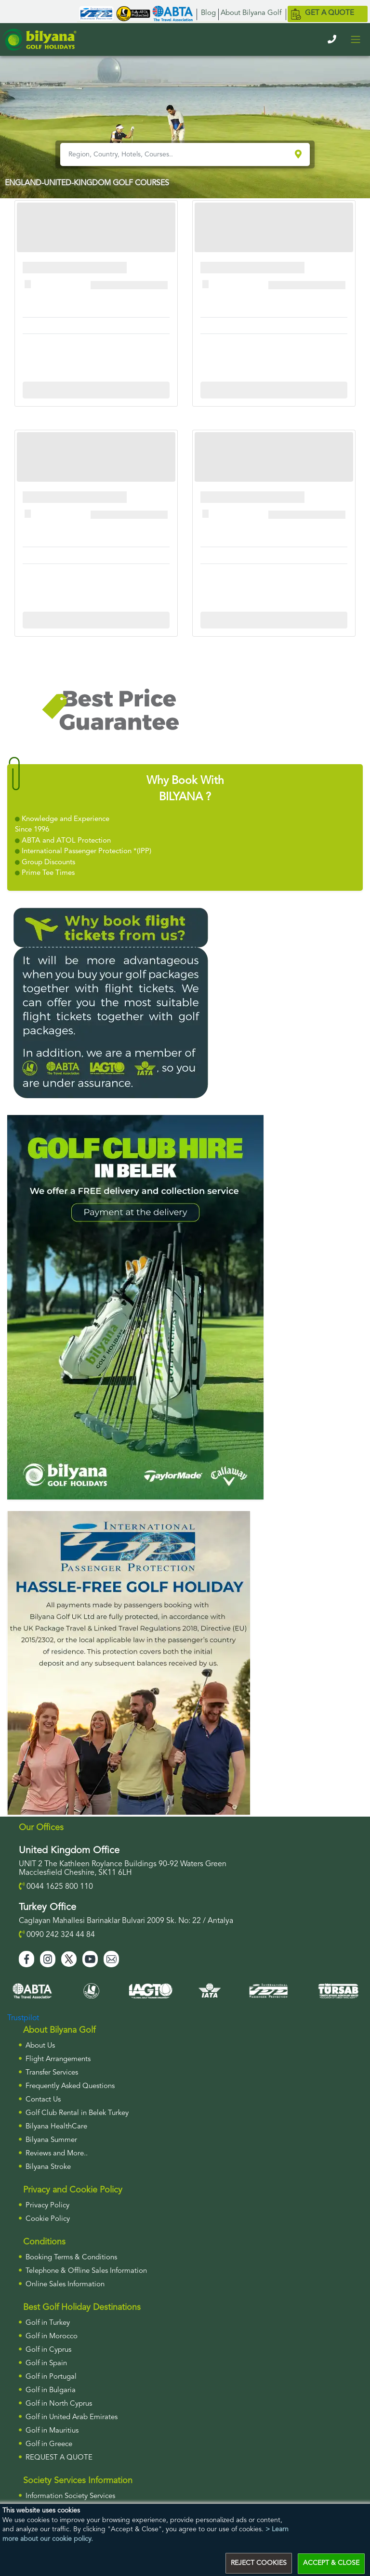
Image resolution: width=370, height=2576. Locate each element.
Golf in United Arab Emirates (72, 2417)
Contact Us (43, 2099)
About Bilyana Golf (251, 13)
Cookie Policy (48, 2219)
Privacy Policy (47, 2205)
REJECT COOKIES (259, 2563)
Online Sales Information (65, 2284)
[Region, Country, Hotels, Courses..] (176, 154)
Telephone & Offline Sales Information (86, 2271)
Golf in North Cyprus (59, 2404)
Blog (208, 13)
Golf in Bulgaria (51, 2390)
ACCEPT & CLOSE (331, 2563)
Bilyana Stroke (48, 2167)
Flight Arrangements (58, 2059)
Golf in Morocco (52, 2336)
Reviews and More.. (57, 2153)
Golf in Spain (46, 2363)
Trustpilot (23, 2018)
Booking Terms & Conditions (71, 2257)
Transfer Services (52, 2072)
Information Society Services (70, 2496)
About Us (40, 2046)
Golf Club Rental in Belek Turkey (77, 2113)
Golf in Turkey (48, 2323)
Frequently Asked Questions (70, 2086)
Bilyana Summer (51, 2140)
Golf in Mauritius (52, 2431)
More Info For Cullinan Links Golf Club (96, 389)
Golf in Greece (49, 2444)
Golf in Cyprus (48, 2350)
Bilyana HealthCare (56, 2126)
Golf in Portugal (51, 2377)
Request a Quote (59, 2457)
